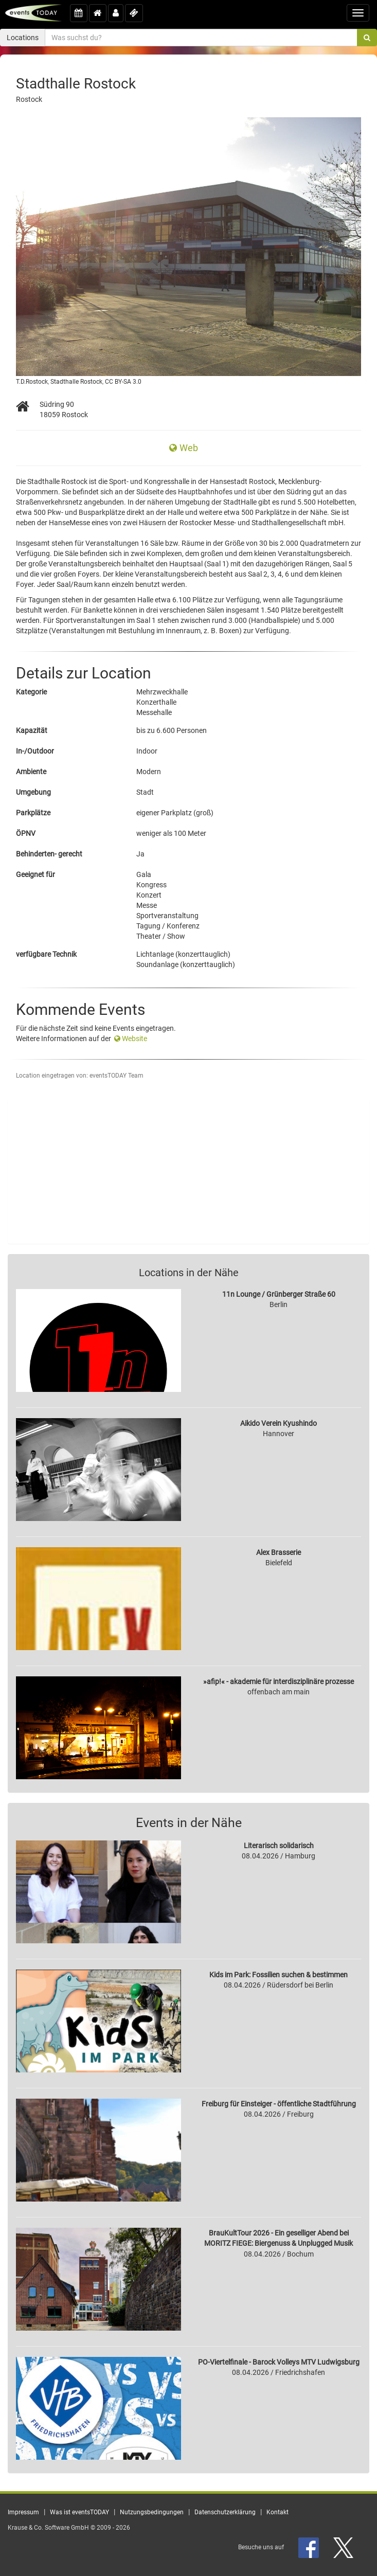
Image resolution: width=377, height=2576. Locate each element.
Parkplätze (33, 813)
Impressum (23, 2512)
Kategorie (31, 692)
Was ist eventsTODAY (79, 2512)
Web (183, 448)
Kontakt (277, 2512)
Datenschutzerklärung (225, 2512)
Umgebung (33, 792)
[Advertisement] (188, 1171)
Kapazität (31, 730)
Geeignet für (35, 874)
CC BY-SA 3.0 (123, 381)
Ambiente (31, 771)
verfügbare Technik (46, 954)
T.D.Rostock (32, 381)
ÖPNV (25, 833)
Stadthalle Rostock (76, 381)
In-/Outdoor (35, 751)
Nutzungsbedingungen (152, 2512)
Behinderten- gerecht (49, 854)
